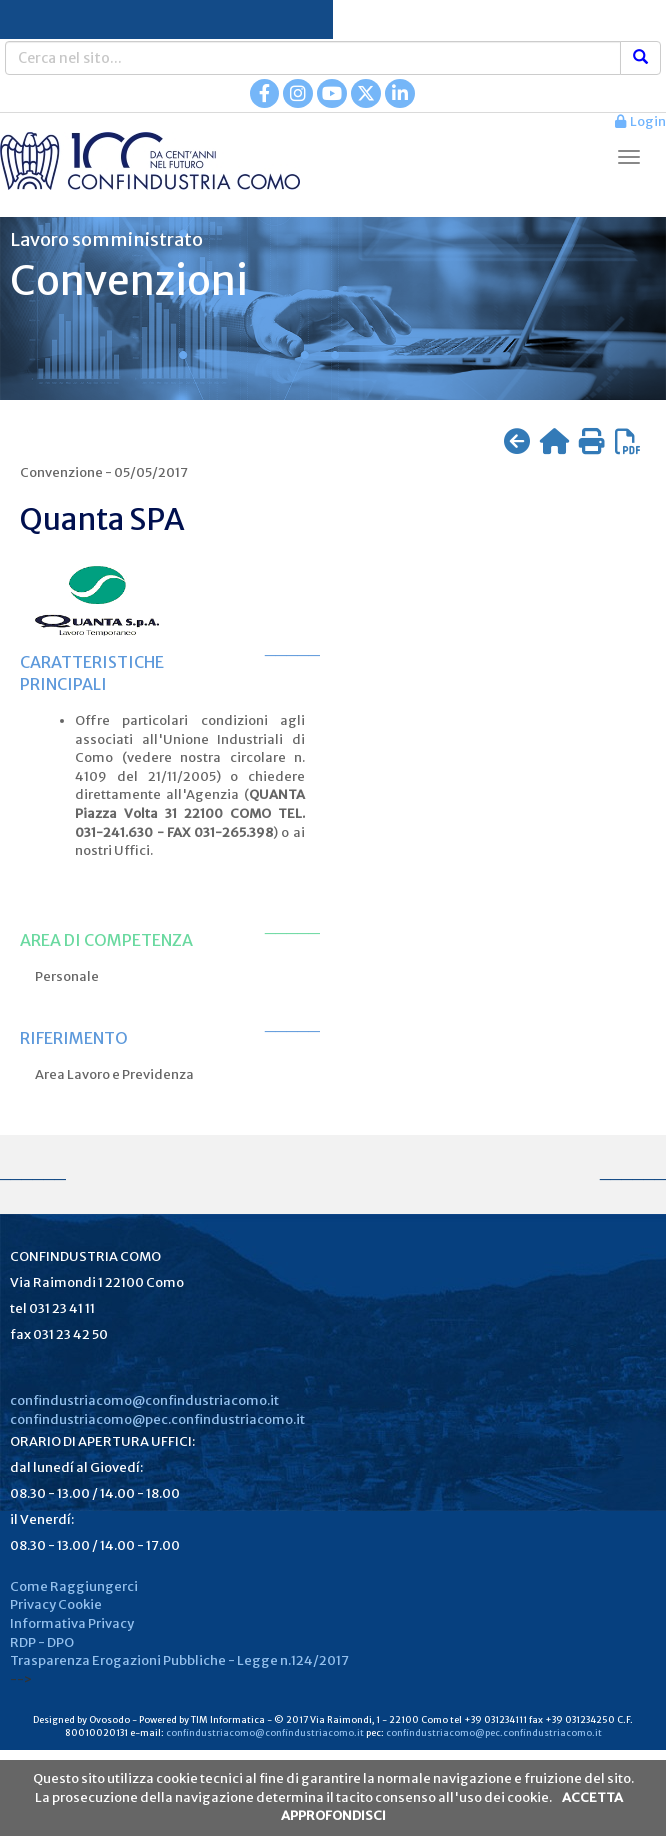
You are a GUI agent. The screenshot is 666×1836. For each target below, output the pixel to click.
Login (640, 121)
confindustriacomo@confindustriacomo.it (144, 1400)
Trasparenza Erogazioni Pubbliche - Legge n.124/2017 (179, 1660)
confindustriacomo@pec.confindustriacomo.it (157, 1419)
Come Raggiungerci (74, 1586)
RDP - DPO (42, 1642)
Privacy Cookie (56, 1604)
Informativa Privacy (72, 1623)
